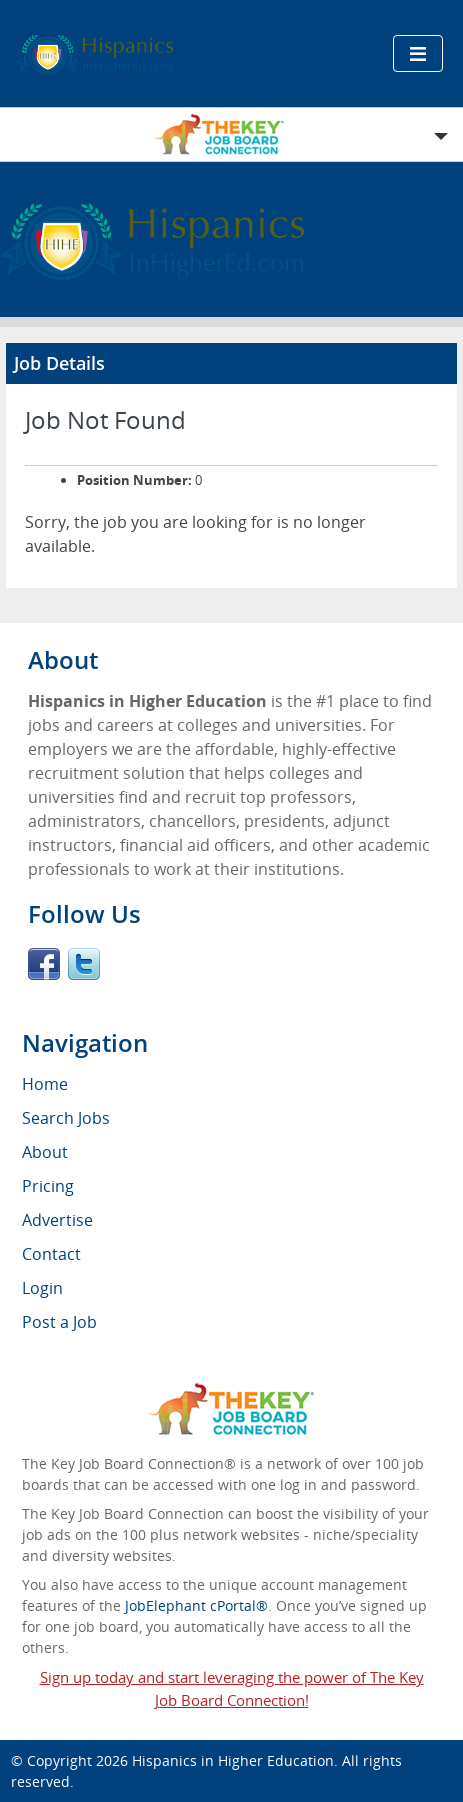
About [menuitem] (45, 1152)
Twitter (84, 964)
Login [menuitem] (42, 1288)
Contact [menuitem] (51, 1254)
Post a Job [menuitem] (59, 1322)
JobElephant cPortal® (196, 1605)
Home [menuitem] (45, 1084)
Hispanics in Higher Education (233, 1760)
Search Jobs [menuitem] (66, 1118)
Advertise (57, 1220)
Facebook (44, 964)
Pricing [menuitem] (48, 1186)
